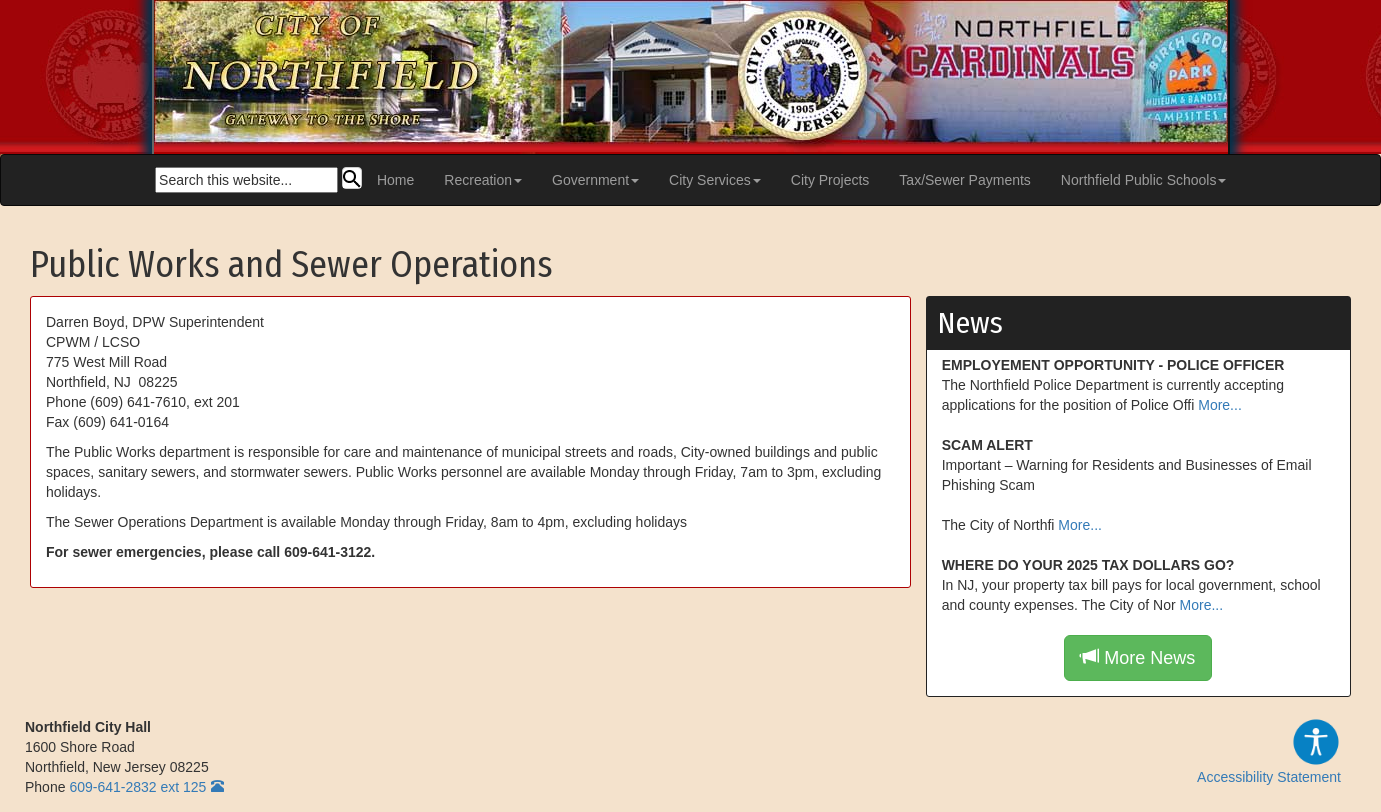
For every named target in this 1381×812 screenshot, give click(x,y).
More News (1138, 657)
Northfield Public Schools (1144, 180)
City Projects (830, 180)
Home (395, 180)
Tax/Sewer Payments (965, 180)
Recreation (483, 180)
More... (1220, 405)
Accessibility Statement (1269, 751)
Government (595, 180)
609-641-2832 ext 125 (137, 787)
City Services (715, 180)
